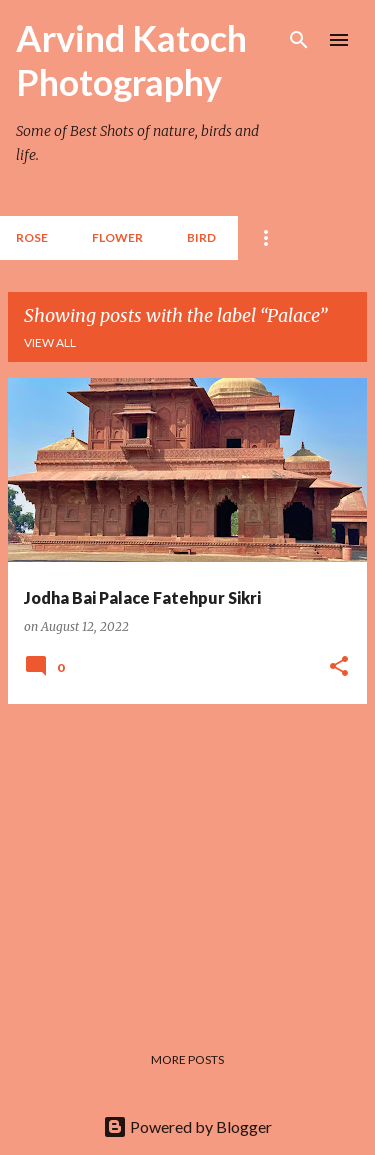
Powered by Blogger (187, 1126)
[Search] (299, 40)
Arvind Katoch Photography (131, 60)
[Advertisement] (187, 860)
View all (50, 342)
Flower (117, 237)
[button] (339, 667)
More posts (187, 1059)
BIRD (201, 237)
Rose (32, 237)
